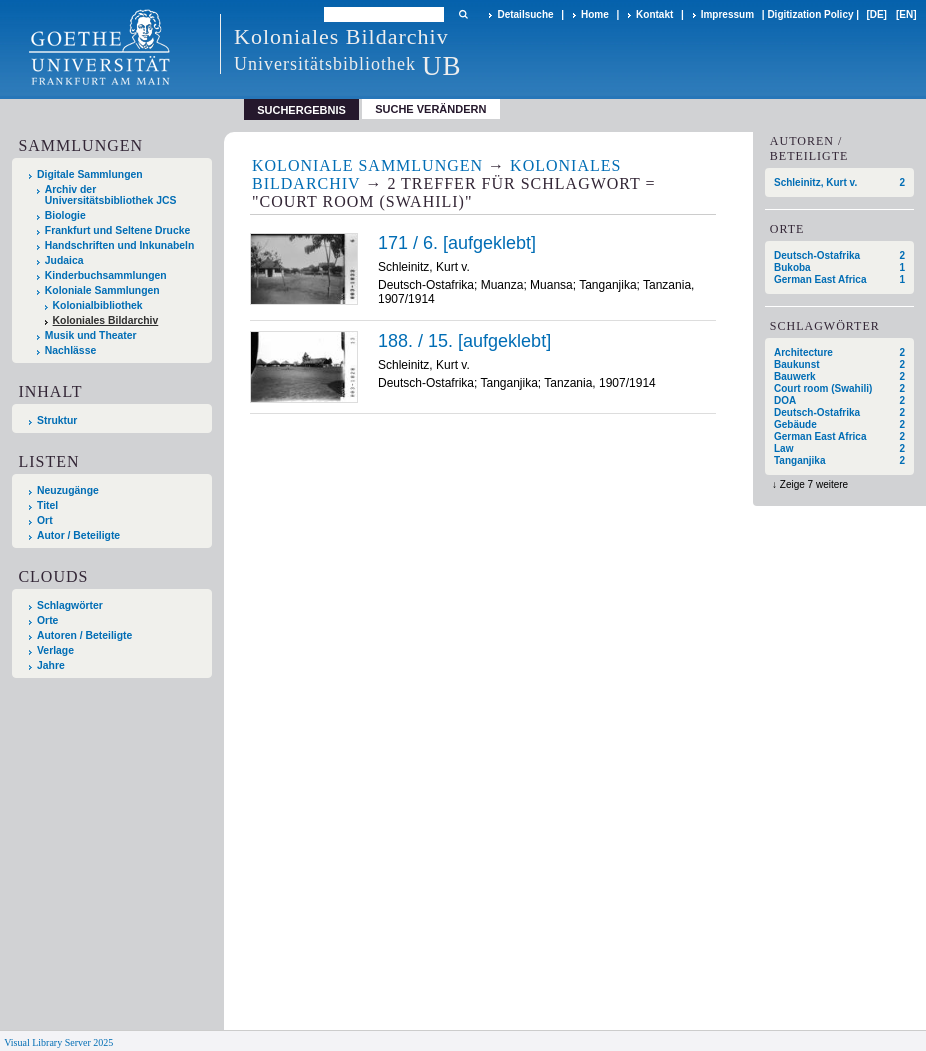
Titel (47, 505)
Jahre (51, 665)
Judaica (64, 260)
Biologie (65, 215)
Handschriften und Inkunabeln (120, 245)
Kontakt (654, 14)
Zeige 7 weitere (814, 484)
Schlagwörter (70, 605)
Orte (47, 620)
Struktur (57, 420)
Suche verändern (430, 109)
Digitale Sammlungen (90, 174)
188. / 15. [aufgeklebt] (464, 341)
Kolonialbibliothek (98, 305)
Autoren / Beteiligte (84, 635)
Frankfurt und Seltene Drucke (118, 230)
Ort (45, 520)
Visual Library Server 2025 (58, 1042)
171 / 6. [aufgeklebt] (457, 243)
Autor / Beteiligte (78, 535)
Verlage (55, 650)
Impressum (727, 14)
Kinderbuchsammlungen (106, 275)
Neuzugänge (68, 490)
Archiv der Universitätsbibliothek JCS (111, 195)
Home (595, 14)
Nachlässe (70, 350)
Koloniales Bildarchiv (106, 320)
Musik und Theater (91, 335)
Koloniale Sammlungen (102, 290)
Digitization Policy (810, 14)
